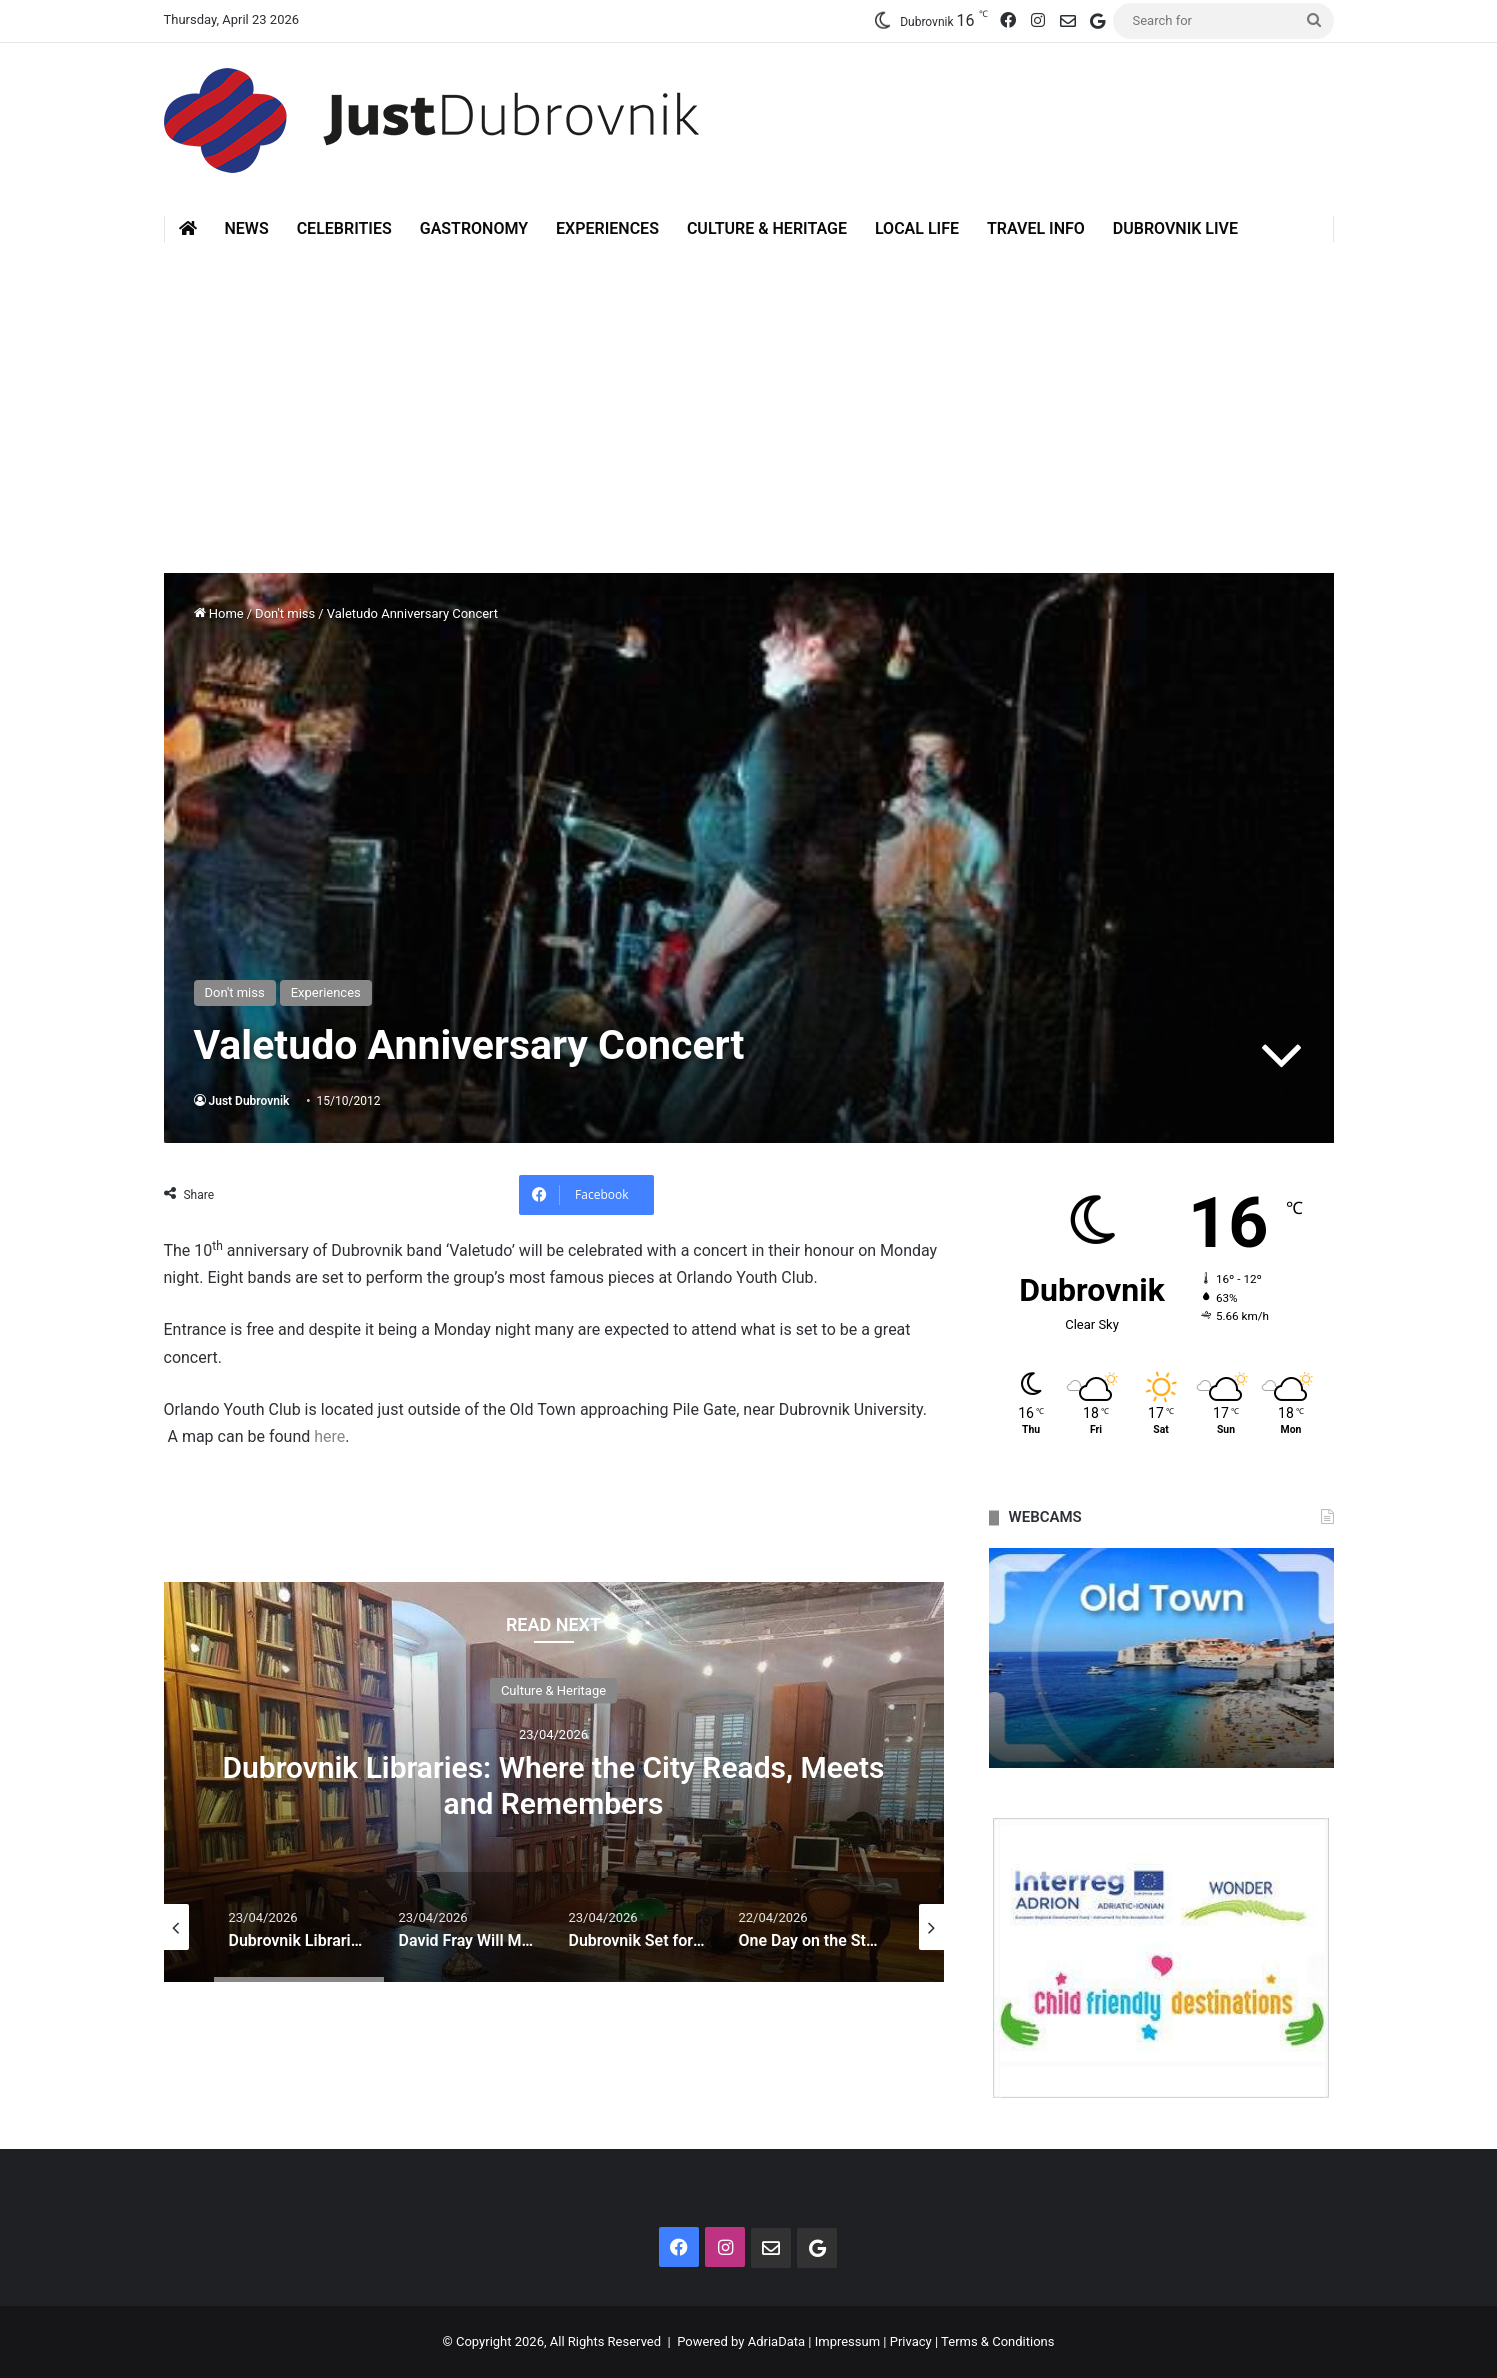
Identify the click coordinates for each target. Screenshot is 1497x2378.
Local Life (917, 228)
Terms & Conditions (997, 2341)
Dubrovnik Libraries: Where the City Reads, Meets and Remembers (553, 1784)
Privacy (911, 2341)
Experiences (607, 228)
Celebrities (344, 228)
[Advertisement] (749, 393)
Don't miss (285, 613)
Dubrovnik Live (1175, 228)
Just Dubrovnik (249, 1101)
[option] (554, 1782)
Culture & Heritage (767, 228)
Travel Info (1036, 228)
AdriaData (776, 2341)
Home (219, 613)
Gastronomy (474, 228)
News (247, 228)
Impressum (847, 2341)
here (329, 1436)
